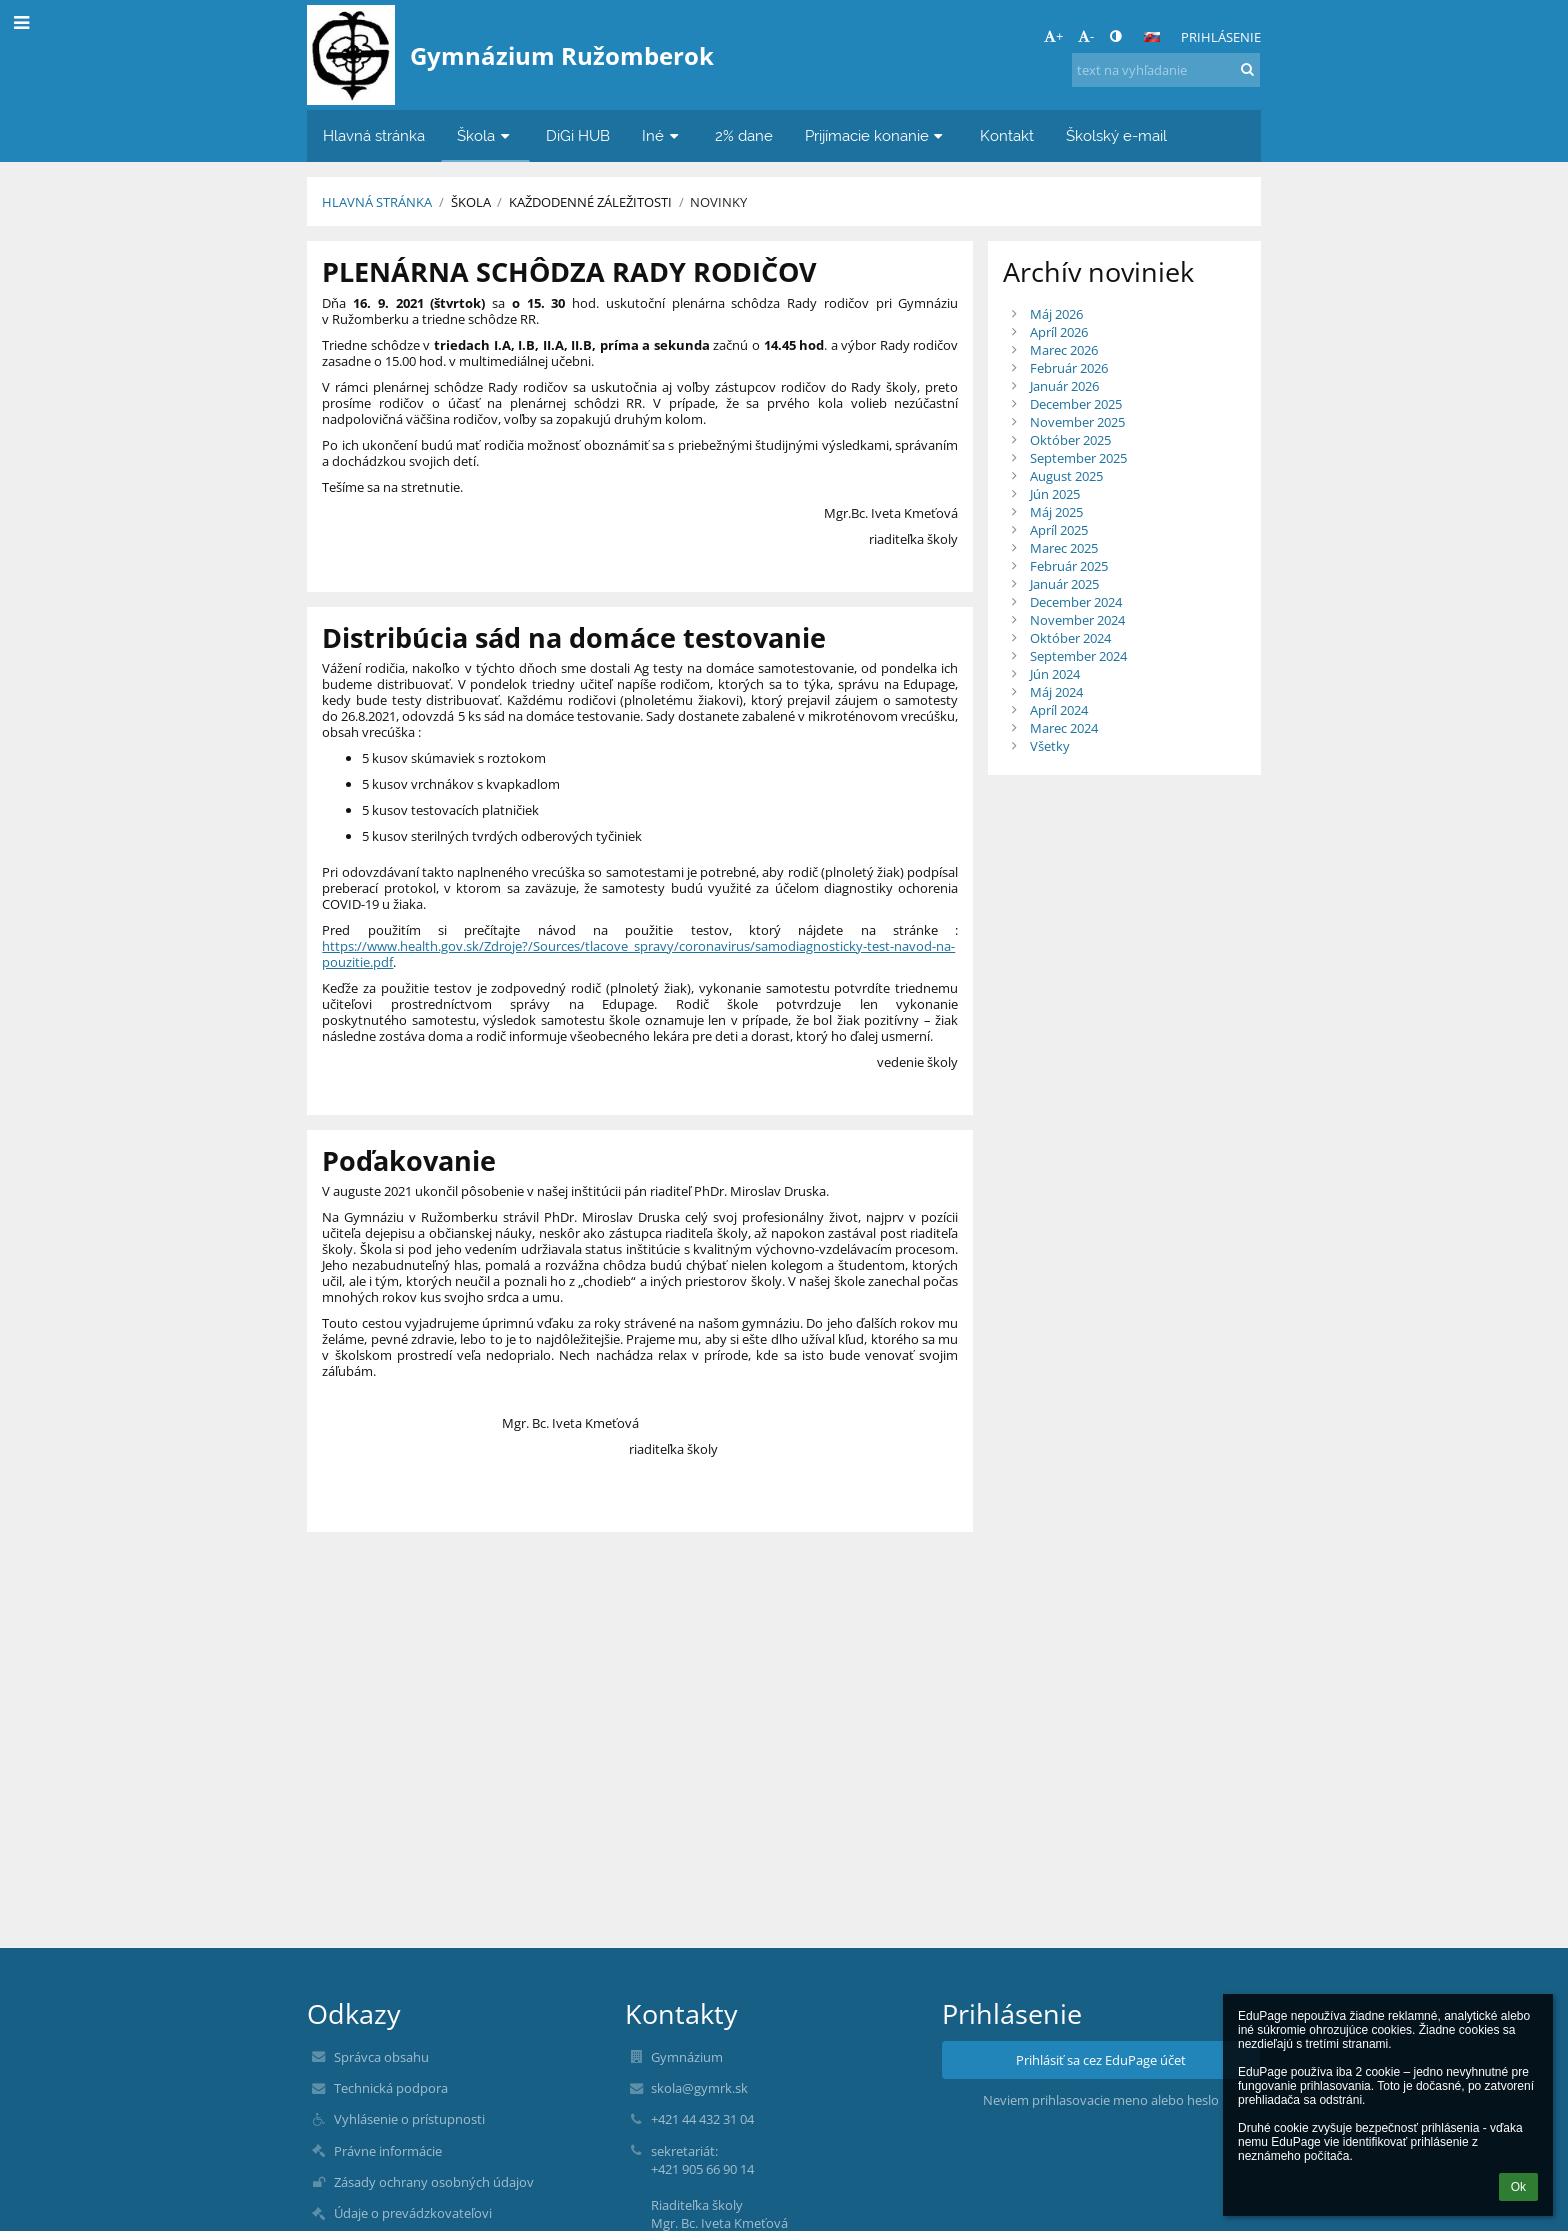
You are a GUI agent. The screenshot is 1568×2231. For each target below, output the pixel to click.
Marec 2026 (1064, 350)
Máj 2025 (1056, 512)
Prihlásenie (1221, 37)
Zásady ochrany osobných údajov (434, 2182)
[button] (1152, 37)
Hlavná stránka (377, 202)
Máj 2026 (1056, 314)
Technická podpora (391, 2088)
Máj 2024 (1056, 692)
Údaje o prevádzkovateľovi (413, 2213)
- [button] (1086, 36)
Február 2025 (1069, 566)
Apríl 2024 (1059, 710)
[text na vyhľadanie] (1166, 70)
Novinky (718, 202)
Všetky (1050, 746)
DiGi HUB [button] (578, 135)
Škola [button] (485, 135)
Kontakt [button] (1007, 135)
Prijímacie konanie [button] (876, 135)
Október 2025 (1070, 440)
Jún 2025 (1055, 494)
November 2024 (1077, 620)
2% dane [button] (744, 135)
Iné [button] (662, 135)
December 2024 (1076, 602)
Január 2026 (1064, 386)
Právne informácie (388, 2151)
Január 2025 (1064, 584)
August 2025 (1066, 476)
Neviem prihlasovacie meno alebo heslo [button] (1101, 2100)
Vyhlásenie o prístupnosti (409, 2119)
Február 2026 (1069, 368)
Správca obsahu (381, 2057)
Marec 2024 (1064, 728)
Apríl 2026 (1059, 332)
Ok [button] (1518, 2187)
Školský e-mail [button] (1116, 135)
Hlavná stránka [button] (374, 135)
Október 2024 (1070, 638)
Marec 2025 (1064, 548)
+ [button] (1053, 36)
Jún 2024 (1055, 674)
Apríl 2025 (1059, 530)
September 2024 (1078, 656)
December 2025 (1076, 404)
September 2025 (1078, 458)
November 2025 (1077, 422)
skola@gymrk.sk (699, 2088)
